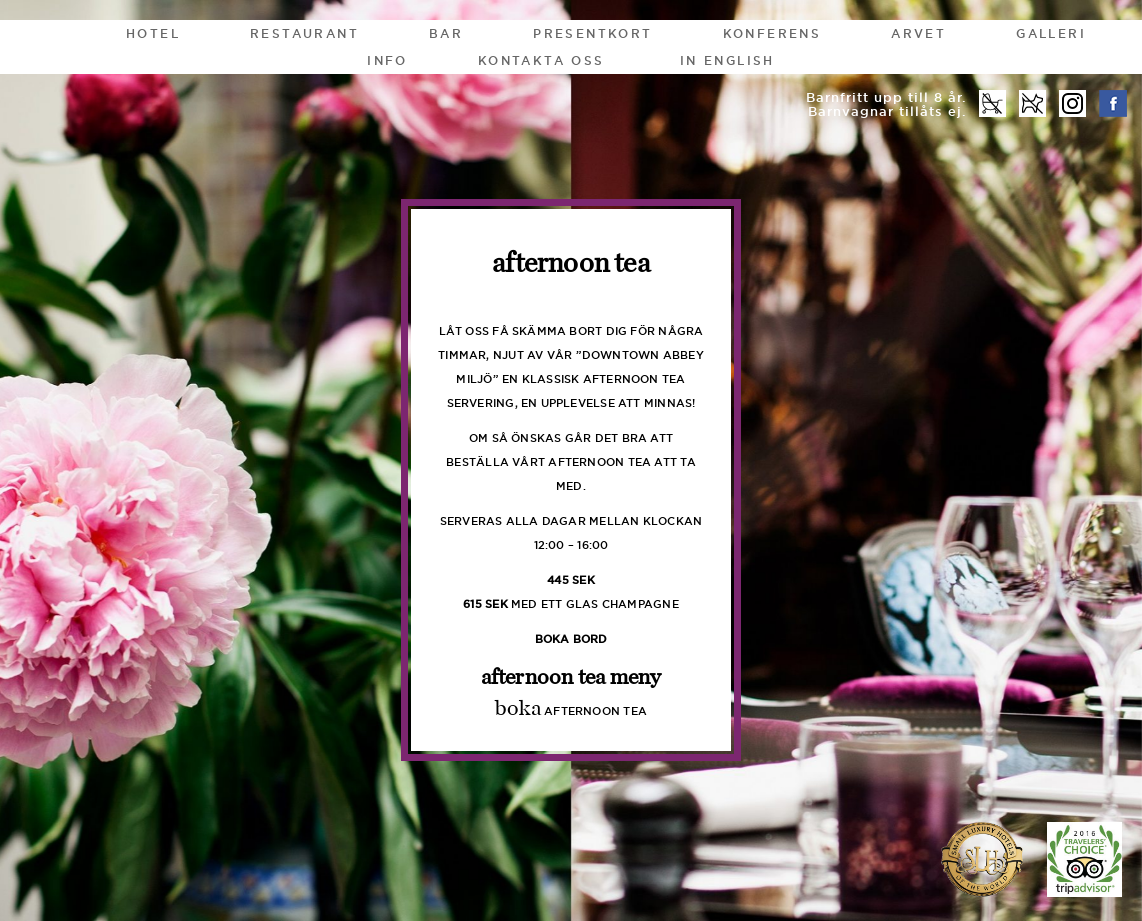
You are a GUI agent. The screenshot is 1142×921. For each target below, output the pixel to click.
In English (727, 60)
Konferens (772, 33)
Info (387, 60)
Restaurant (304, 33)
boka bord (571, 639)
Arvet (918, 33)
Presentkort (592, 33)
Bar (446, 33)
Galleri (1051, 33)
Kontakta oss (541, 60)
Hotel (153, 33)
